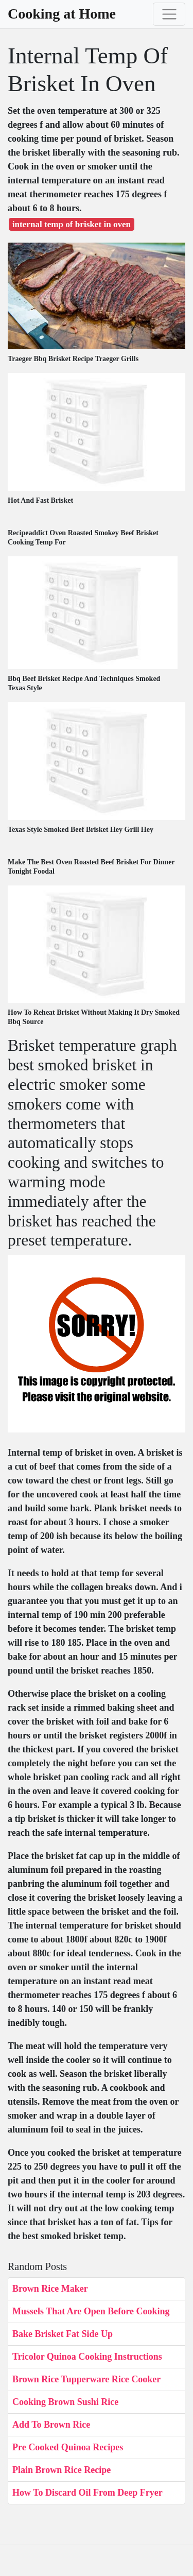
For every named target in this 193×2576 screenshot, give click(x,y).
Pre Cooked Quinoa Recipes (67, 2447)
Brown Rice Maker (50, 2288)
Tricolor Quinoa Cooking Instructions (87, 2356)
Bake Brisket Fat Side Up (62, 2334)
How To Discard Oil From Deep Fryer (87, 2492)
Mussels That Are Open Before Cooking (91, 2311)
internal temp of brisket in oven (71, 224)
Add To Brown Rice (51, 2424)
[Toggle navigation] (169, 14)
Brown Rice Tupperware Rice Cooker (86, 2379)
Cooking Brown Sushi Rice (65, 2402)
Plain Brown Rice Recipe (61, 2470)
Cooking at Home (62, 14)
